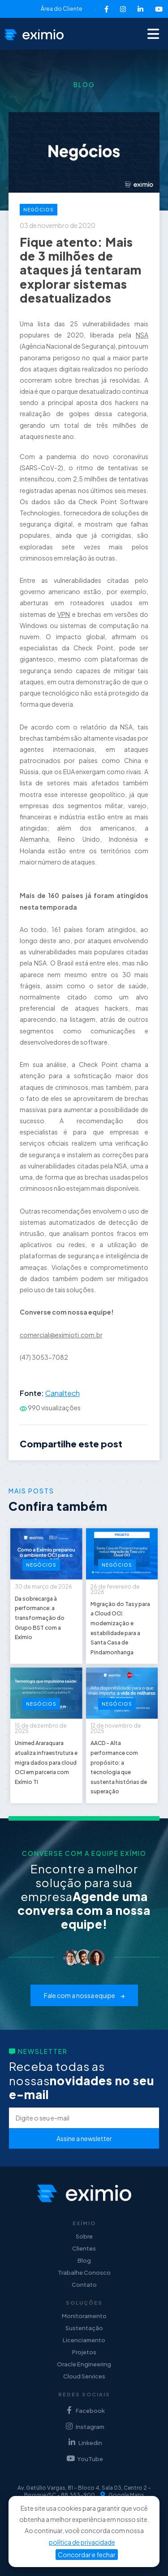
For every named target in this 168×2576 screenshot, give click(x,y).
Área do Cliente (61, 8)
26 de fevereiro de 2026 (115, 1589)
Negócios (38, 209)
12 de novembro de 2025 (115, 1728)
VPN (63, 614)
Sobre (84, 2236)
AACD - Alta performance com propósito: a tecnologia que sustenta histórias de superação (118, 1767)
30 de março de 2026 (43, 1586)
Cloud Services (84, 2376)
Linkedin (84, 2442)
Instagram (84, 2426)
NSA (142, 335)
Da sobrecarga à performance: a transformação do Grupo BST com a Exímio (40, 1617)
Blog (84, 2260)
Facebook (84, 2410)
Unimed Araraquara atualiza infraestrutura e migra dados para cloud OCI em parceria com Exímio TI (46, 1762)
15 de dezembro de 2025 (41, 1728)
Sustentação (84, 2327)
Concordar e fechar (87, 2555)
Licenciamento (84, 2340)
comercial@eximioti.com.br (61, 1335)
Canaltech (62, 1393)
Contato (84, 2284)
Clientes (84, 2248)
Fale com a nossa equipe (84, 1995)
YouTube (84, 2458)
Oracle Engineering (84, 2364)
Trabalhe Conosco (84, 2272)
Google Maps (122, 2495)
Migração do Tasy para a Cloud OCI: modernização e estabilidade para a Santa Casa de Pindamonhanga (120, 1628)
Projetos (84, 2352)
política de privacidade (82, 2542)
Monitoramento (84, 2315)
